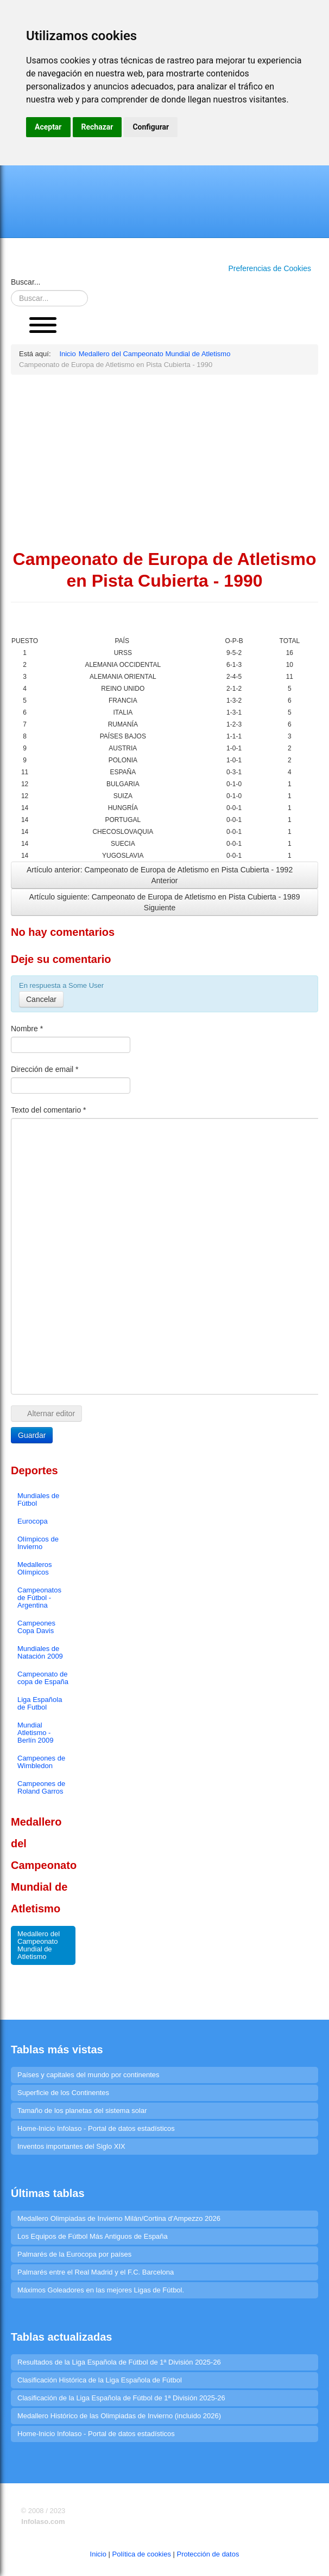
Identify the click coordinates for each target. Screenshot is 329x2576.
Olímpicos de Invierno (38, 1543)
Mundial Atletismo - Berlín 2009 (35, 1732)
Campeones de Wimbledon (41, 1762)
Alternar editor (46, 1413)
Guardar (32, 1435)
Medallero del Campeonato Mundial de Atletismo (38, 1945)
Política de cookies (141, 2554)
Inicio (98, 2554)
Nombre (27, 1028)
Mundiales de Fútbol (38, 1499)
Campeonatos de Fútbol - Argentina (39, 1597)
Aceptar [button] (48, 127)
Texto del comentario (48, 1110)
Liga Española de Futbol (39, 1703)
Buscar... (25, 282)
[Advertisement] (164, 461)
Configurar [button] (150, 127)
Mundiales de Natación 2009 (40, 1652)
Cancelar (41, 999)
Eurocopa (32, 1521)
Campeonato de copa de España (42, 1678)
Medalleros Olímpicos (34, 1568)
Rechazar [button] (97, 127)
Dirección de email (45, 1069)
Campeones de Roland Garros (41, 1787)
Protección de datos (208, 2554)
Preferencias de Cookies (269, 268)
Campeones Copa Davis (36, 1627)
